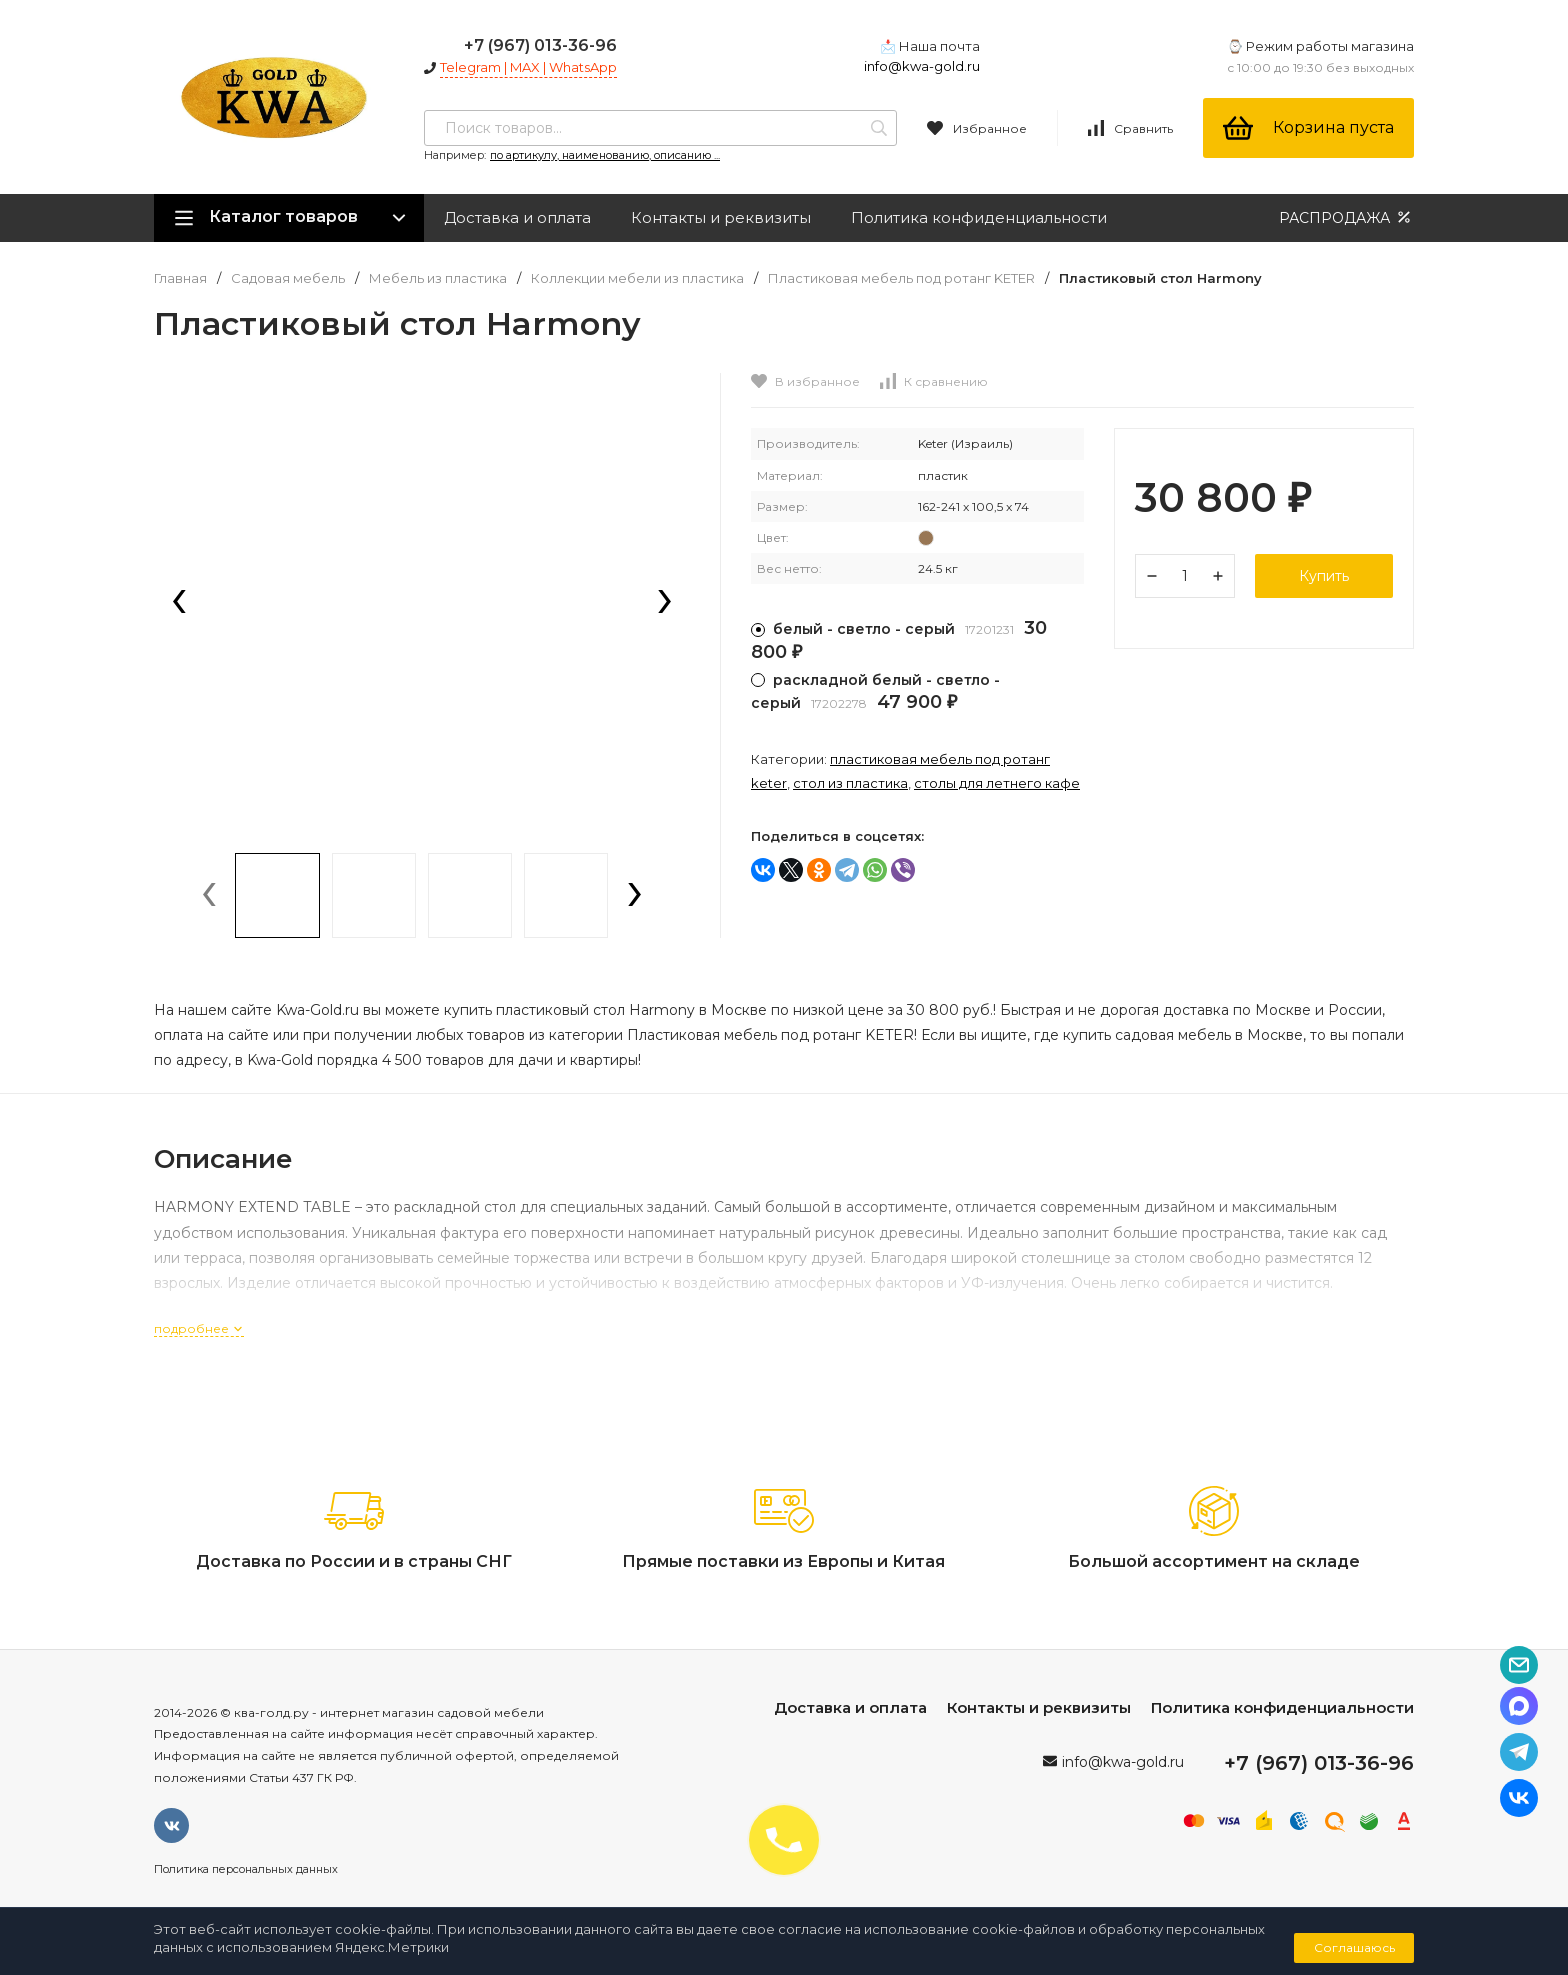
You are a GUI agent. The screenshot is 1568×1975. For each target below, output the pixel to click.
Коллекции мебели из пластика (637, 278)
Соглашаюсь (1354, 1947)
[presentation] (179, 603)
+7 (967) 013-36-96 (540, 45)
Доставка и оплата (517, 217)
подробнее (199, 1328)
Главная (180, 278)
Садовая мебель (288, 278)
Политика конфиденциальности (979, 217)
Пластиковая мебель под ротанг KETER (901, 278)
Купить (1324, 576)
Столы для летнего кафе (997, 783)
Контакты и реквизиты (721, 217)
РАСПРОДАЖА (1346, 217)
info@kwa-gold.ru (922, 66)
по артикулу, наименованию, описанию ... (605, 155)
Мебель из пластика (438, 278)
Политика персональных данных (246, 1869)
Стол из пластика (850, 783)
